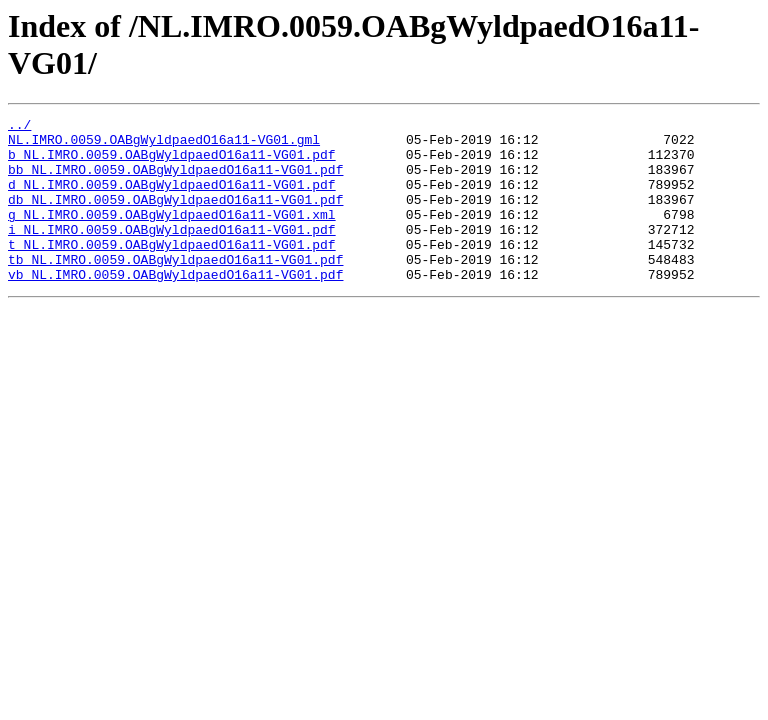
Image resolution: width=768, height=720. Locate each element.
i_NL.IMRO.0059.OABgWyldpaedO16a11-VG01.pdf (172, 253)
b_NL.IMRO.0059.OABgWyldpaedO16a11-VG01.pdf (172, 163)
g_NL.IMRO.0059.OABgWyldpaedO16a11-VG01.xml (172, 235)
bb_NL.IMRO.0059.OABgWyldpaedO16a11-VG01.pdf (175, 181)
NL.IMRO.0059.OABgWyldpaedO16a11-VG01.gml (164, 145)
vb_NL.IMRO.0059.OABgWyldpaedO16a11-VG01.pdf (175, 307)
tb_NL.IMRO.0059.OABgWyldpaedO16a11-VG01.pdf (175, 289)
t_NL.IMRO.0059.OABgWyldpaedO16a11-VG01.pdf (172, 271)
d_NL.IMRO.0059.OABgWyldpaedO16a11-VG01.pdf (172, 199)
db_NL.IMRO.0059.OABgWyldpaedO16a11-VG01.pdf (175, 217)
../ (19, 127)
